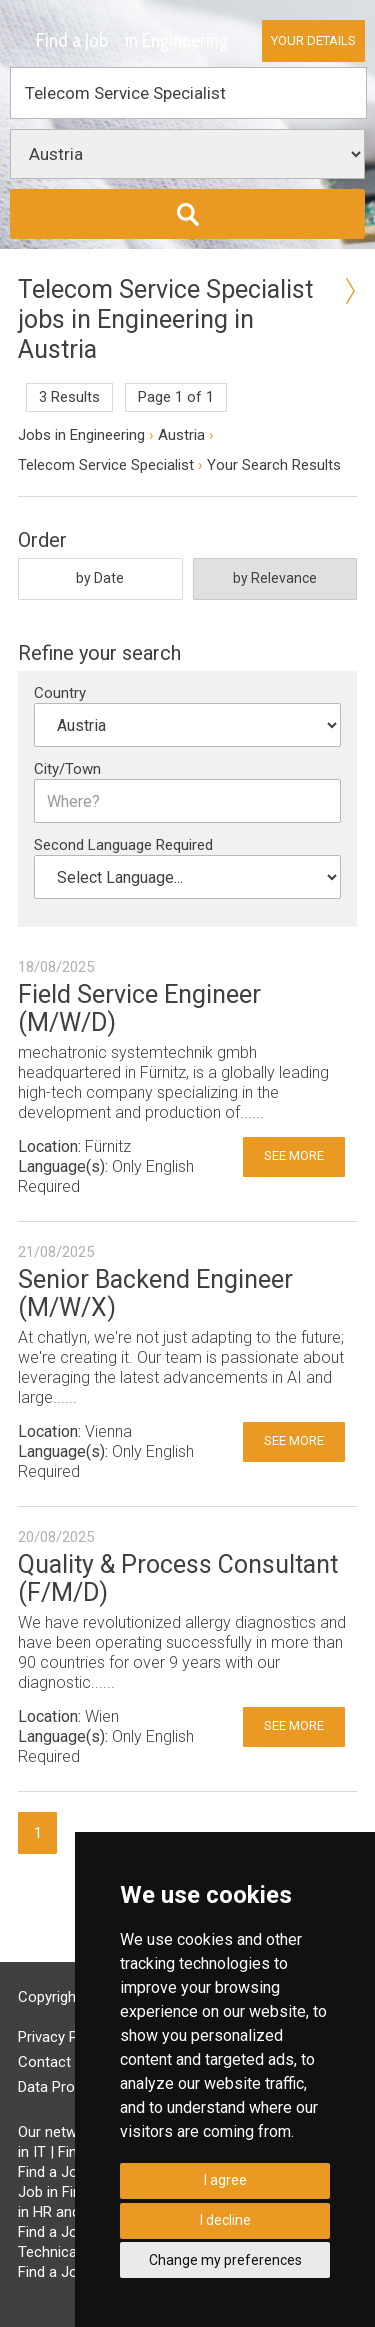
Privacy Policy (63, 2037)
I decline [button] (225, 2220)
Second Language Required (123, 845)
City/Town (67, 769)
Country (60, 693)
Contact (44, 2062)
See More (294, 1155)
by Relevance (275, 578)
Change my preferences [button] (225, 2260)
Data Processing (72, 2087)
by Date (100, 578)
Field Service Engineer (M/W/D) (139, 1008)
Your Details (313, 40)
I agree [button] (225, 2180)
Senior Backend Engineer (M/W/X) (155, 1293)
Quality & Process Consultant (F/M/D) (178, 1578)
